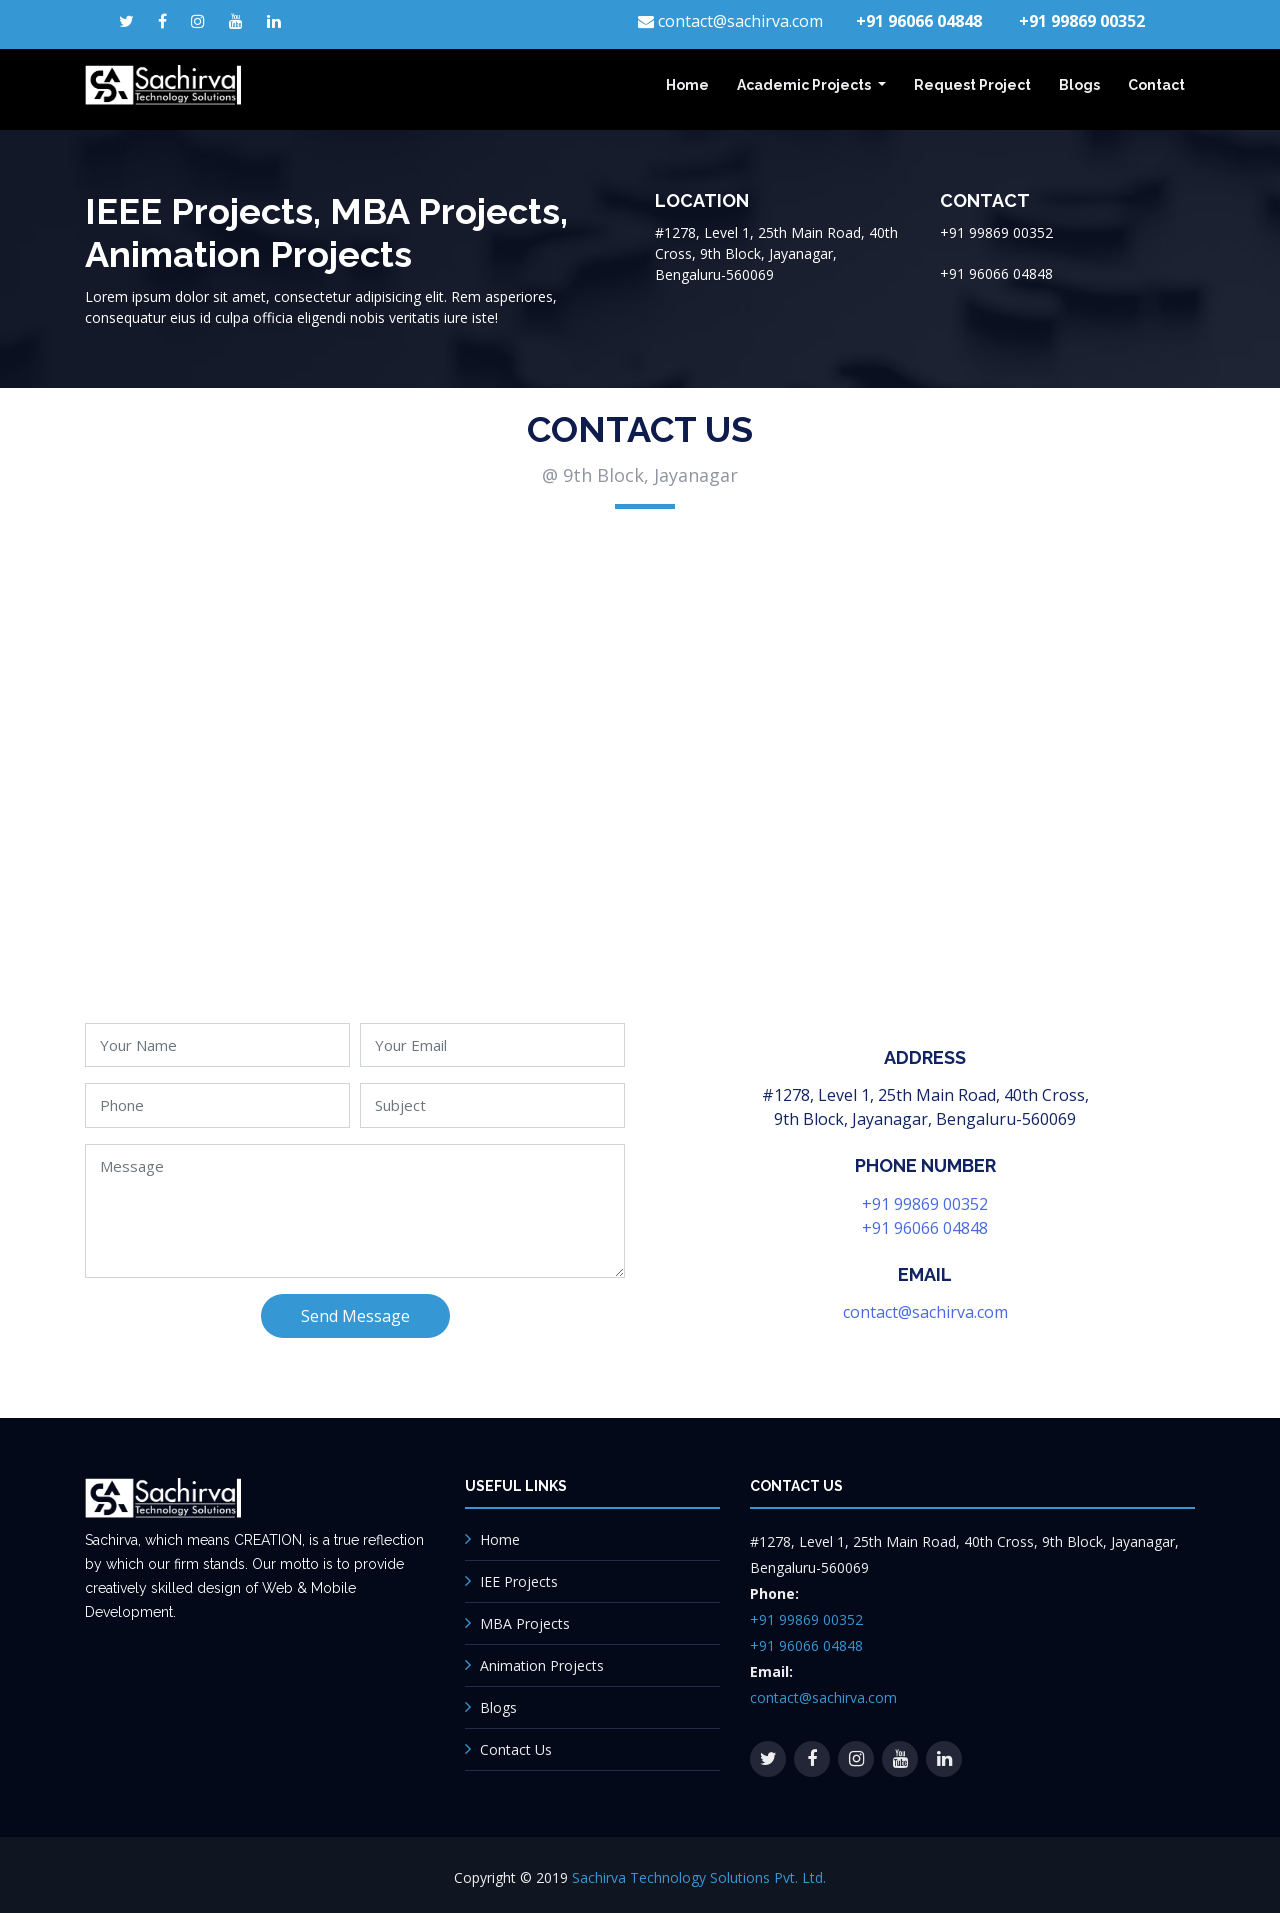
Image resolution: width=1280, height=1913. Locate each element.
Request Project (972, 85)
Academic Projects (805, 85)
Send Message (355, 1316)
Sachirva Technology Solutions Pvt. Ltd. (699, 1877)
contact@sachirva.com (925, 1312)
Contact (1156, 85)
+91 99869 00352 (925, 1204)
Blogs (1079, 85)
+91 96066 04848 (925, 1228)
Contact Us (516, 1749)
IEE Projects (519, 1581)
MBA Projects (525, 1623)
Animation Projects (542, 1665)
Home (687, 85)
